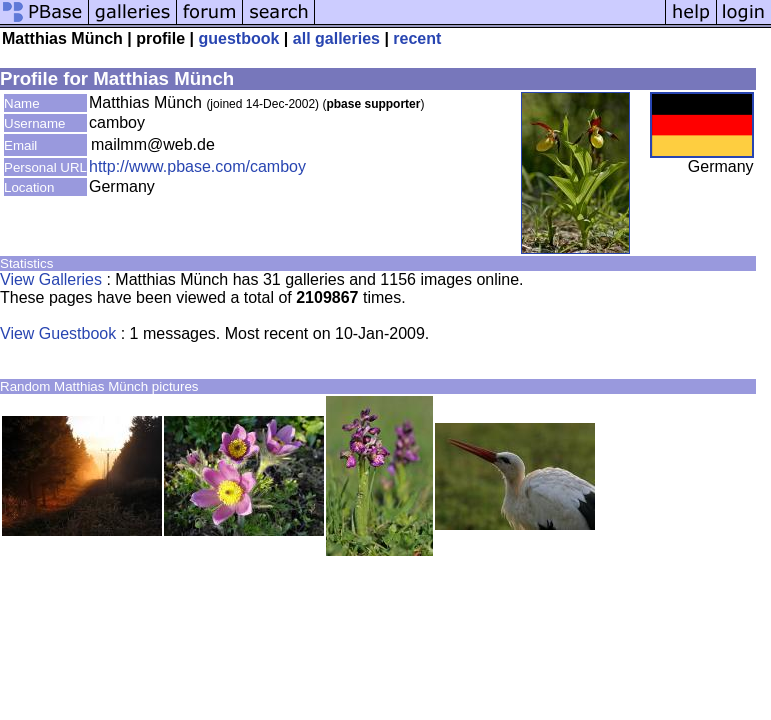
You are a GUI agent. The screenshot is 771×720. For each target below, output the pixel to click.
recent (417, 38)
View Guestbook (58, 333)
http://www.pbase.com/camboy (197, 166)
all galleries (336, 38)
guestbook (239, 38)
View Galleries (51, 279)
